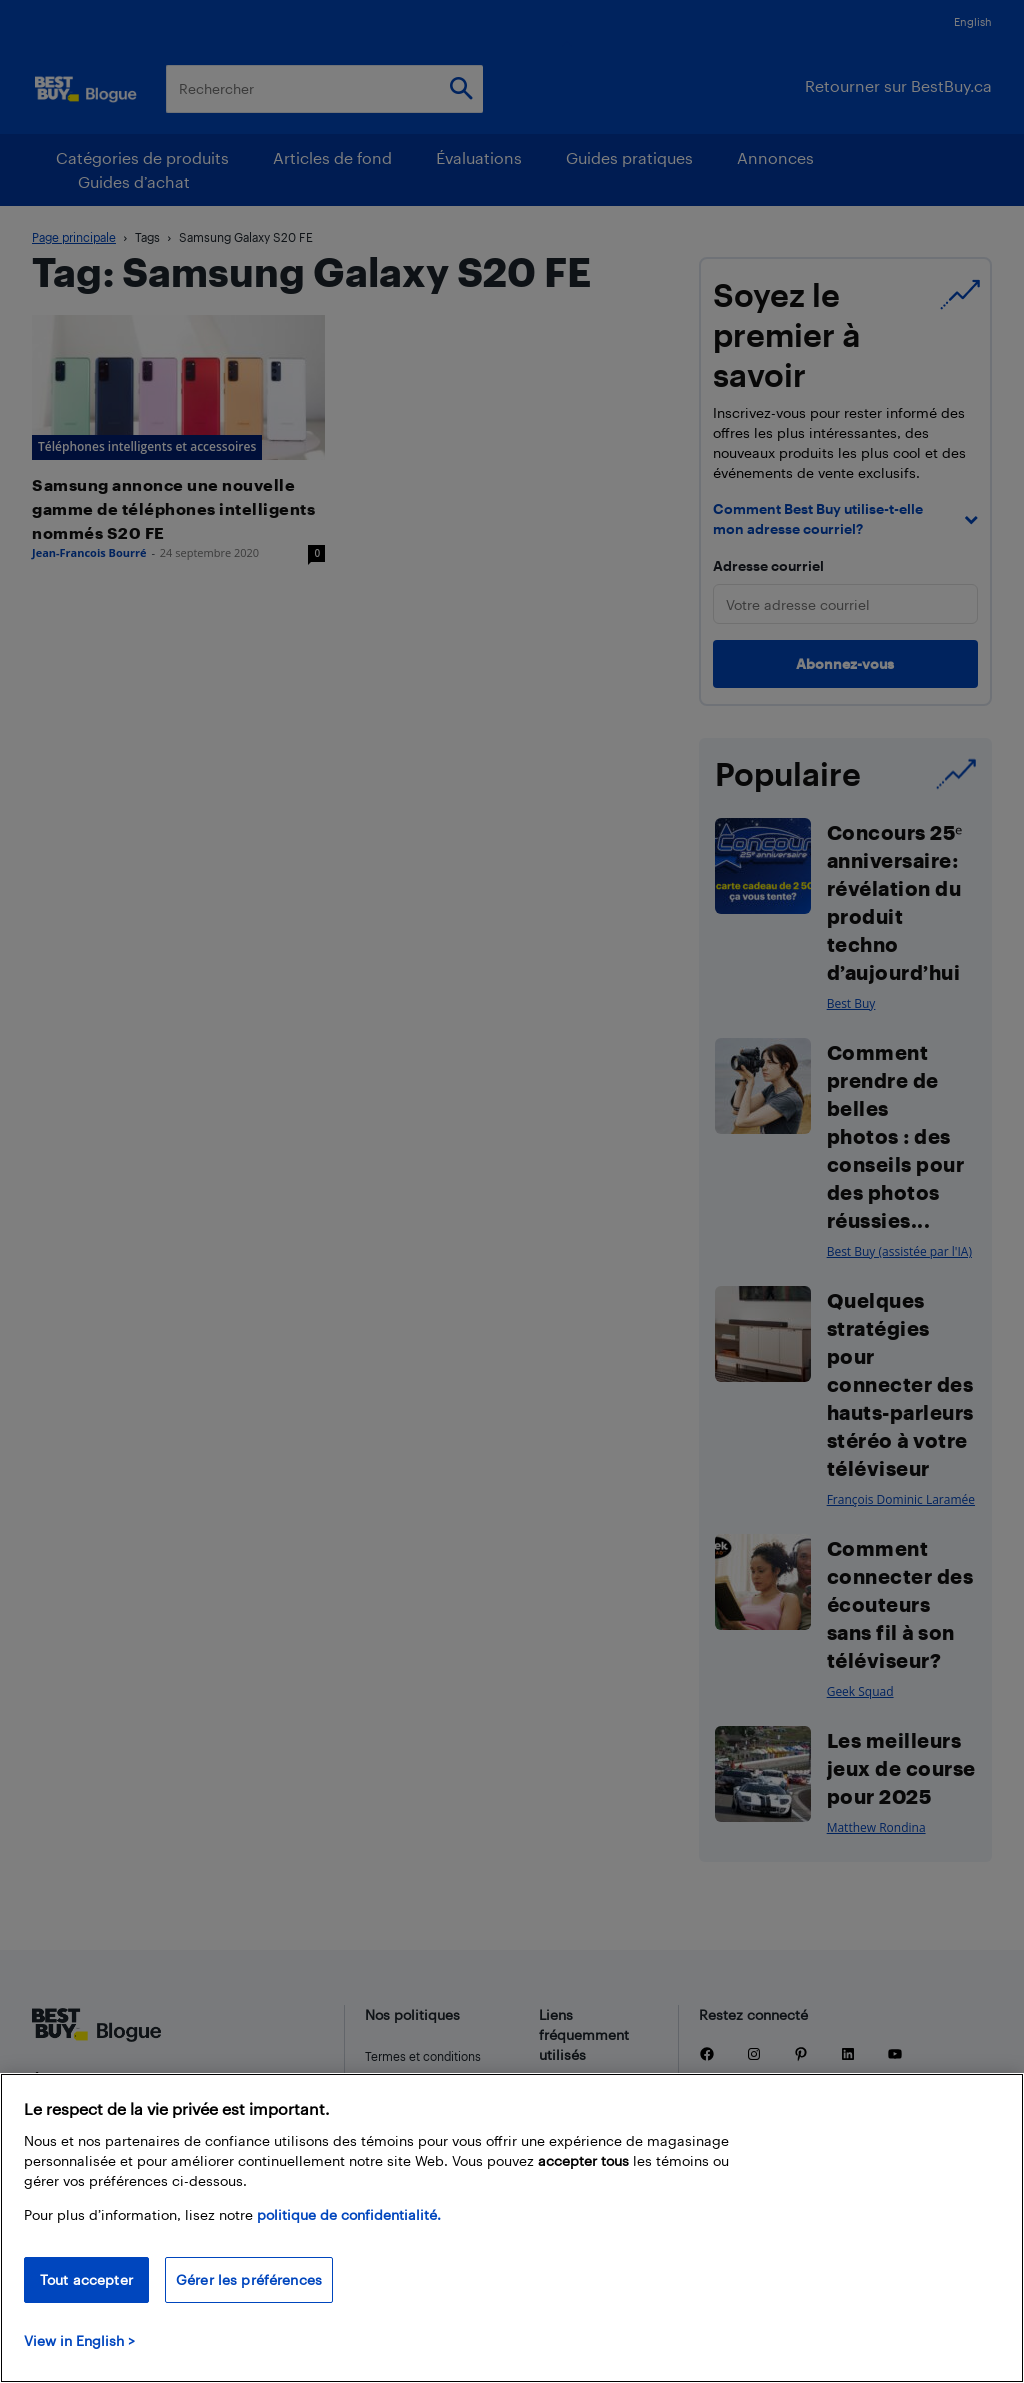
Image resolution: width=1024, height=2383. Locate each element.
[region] (512, 2228)
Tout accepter (86, 2279)
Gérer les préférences (249, 2279)
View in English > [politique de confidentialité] (79, 2340)
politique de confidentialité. (349, 2214)
